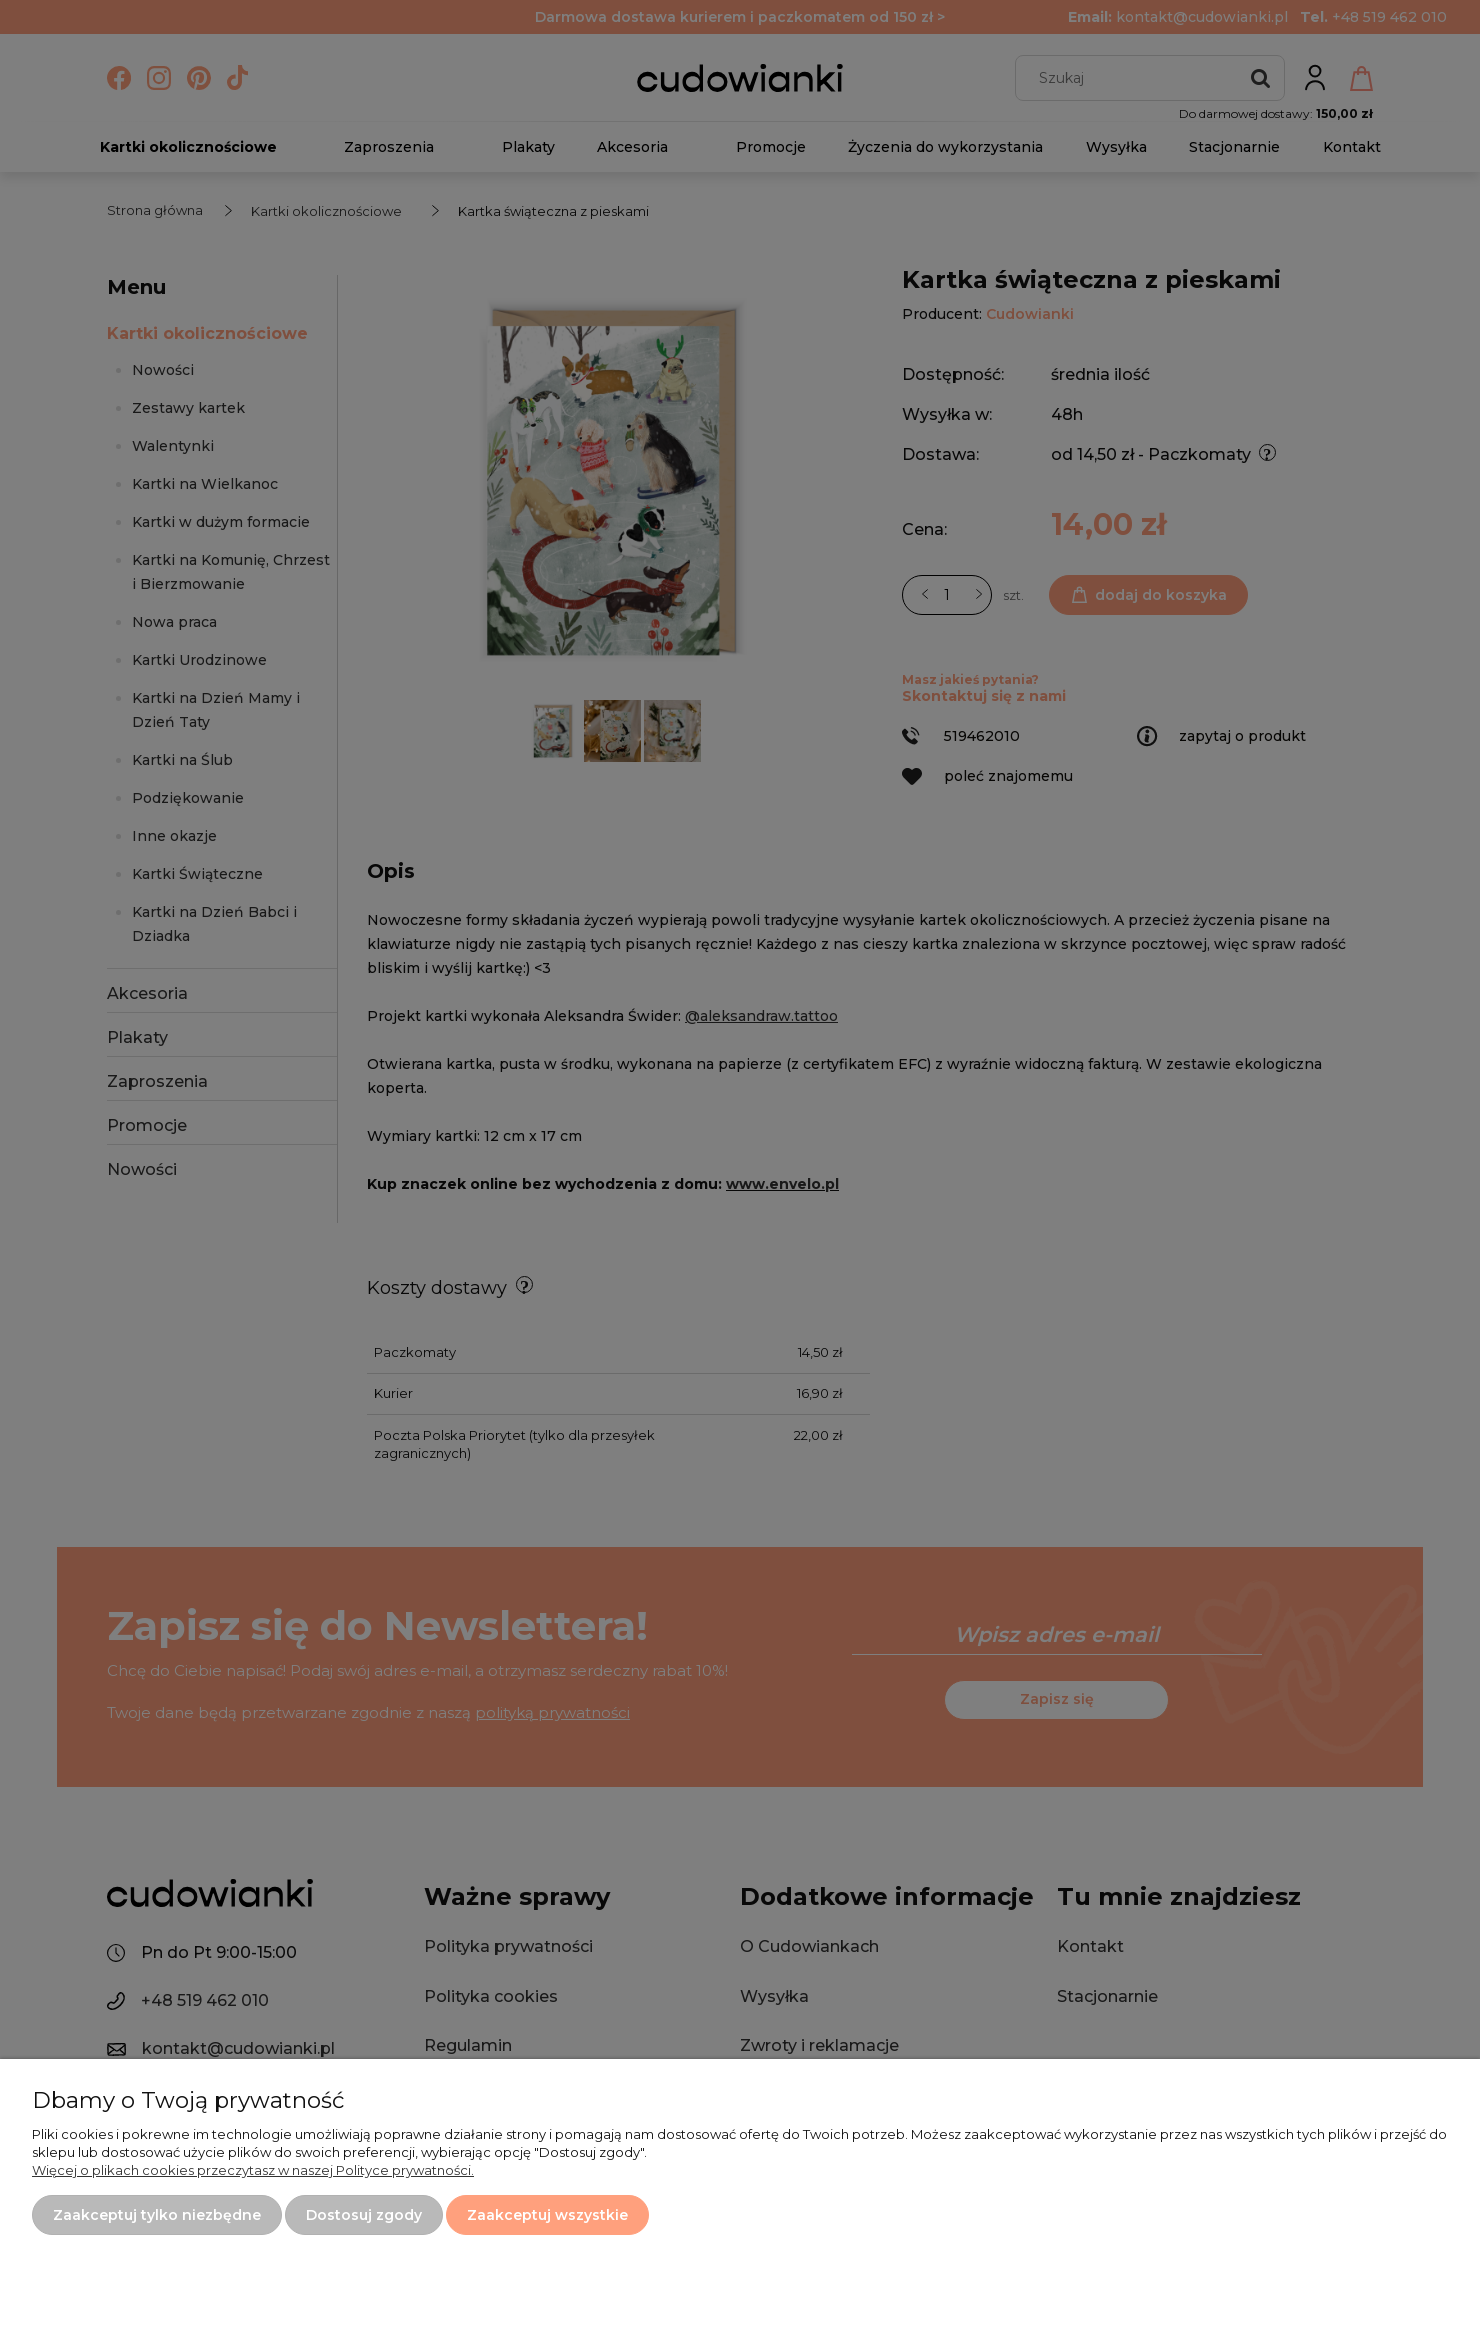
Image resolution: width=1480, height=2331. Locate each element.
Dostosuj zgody (364, 2215)
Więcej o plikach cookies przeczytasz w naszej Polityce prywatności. (253, 2170)
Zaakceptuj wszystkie (547, 2215)
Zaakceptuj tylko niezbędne (157, 2215)
